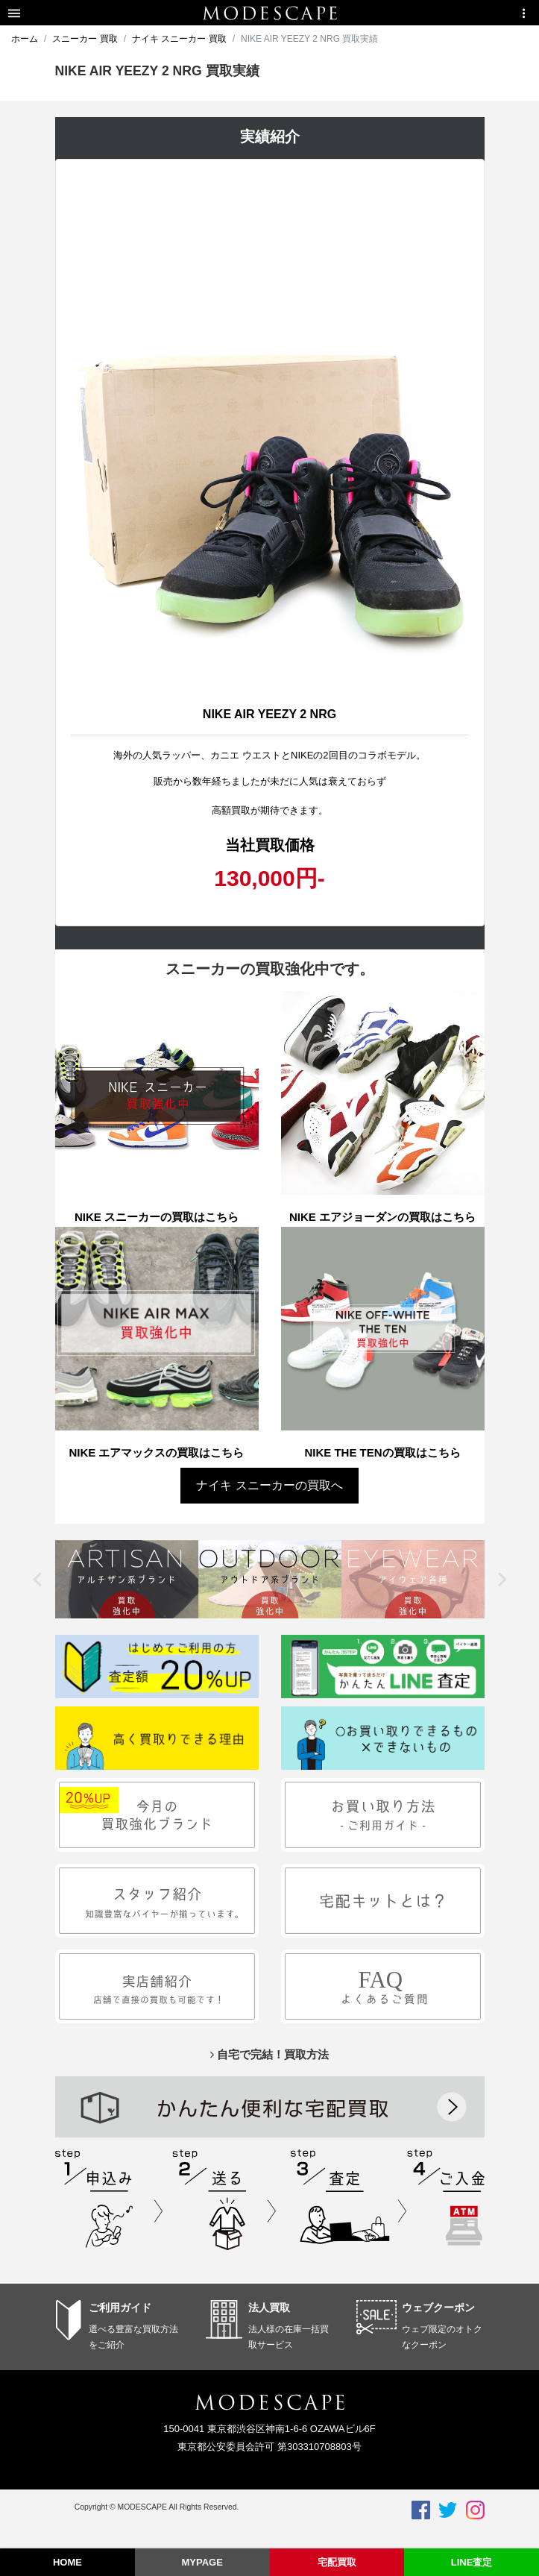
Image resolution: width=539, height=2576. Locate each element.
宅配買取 (337, 2562)
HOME (67, 2562)
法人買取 (269, 2307)
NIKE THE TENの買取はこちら (382, 1452)
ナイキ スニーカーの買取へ (269, 1485)
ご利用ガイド (120, 2307)
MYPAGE (201, 2562)
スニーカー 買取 (84, 39)
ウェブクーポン (438, 2307)
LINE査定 (472, 2562)
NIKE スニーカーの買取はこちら (157, 1216)
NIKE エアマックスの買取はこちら (156, 1452)
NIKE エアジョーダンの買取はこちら (382, 1216)
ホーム (24, 39)
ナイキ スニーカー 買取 (179, 39)
